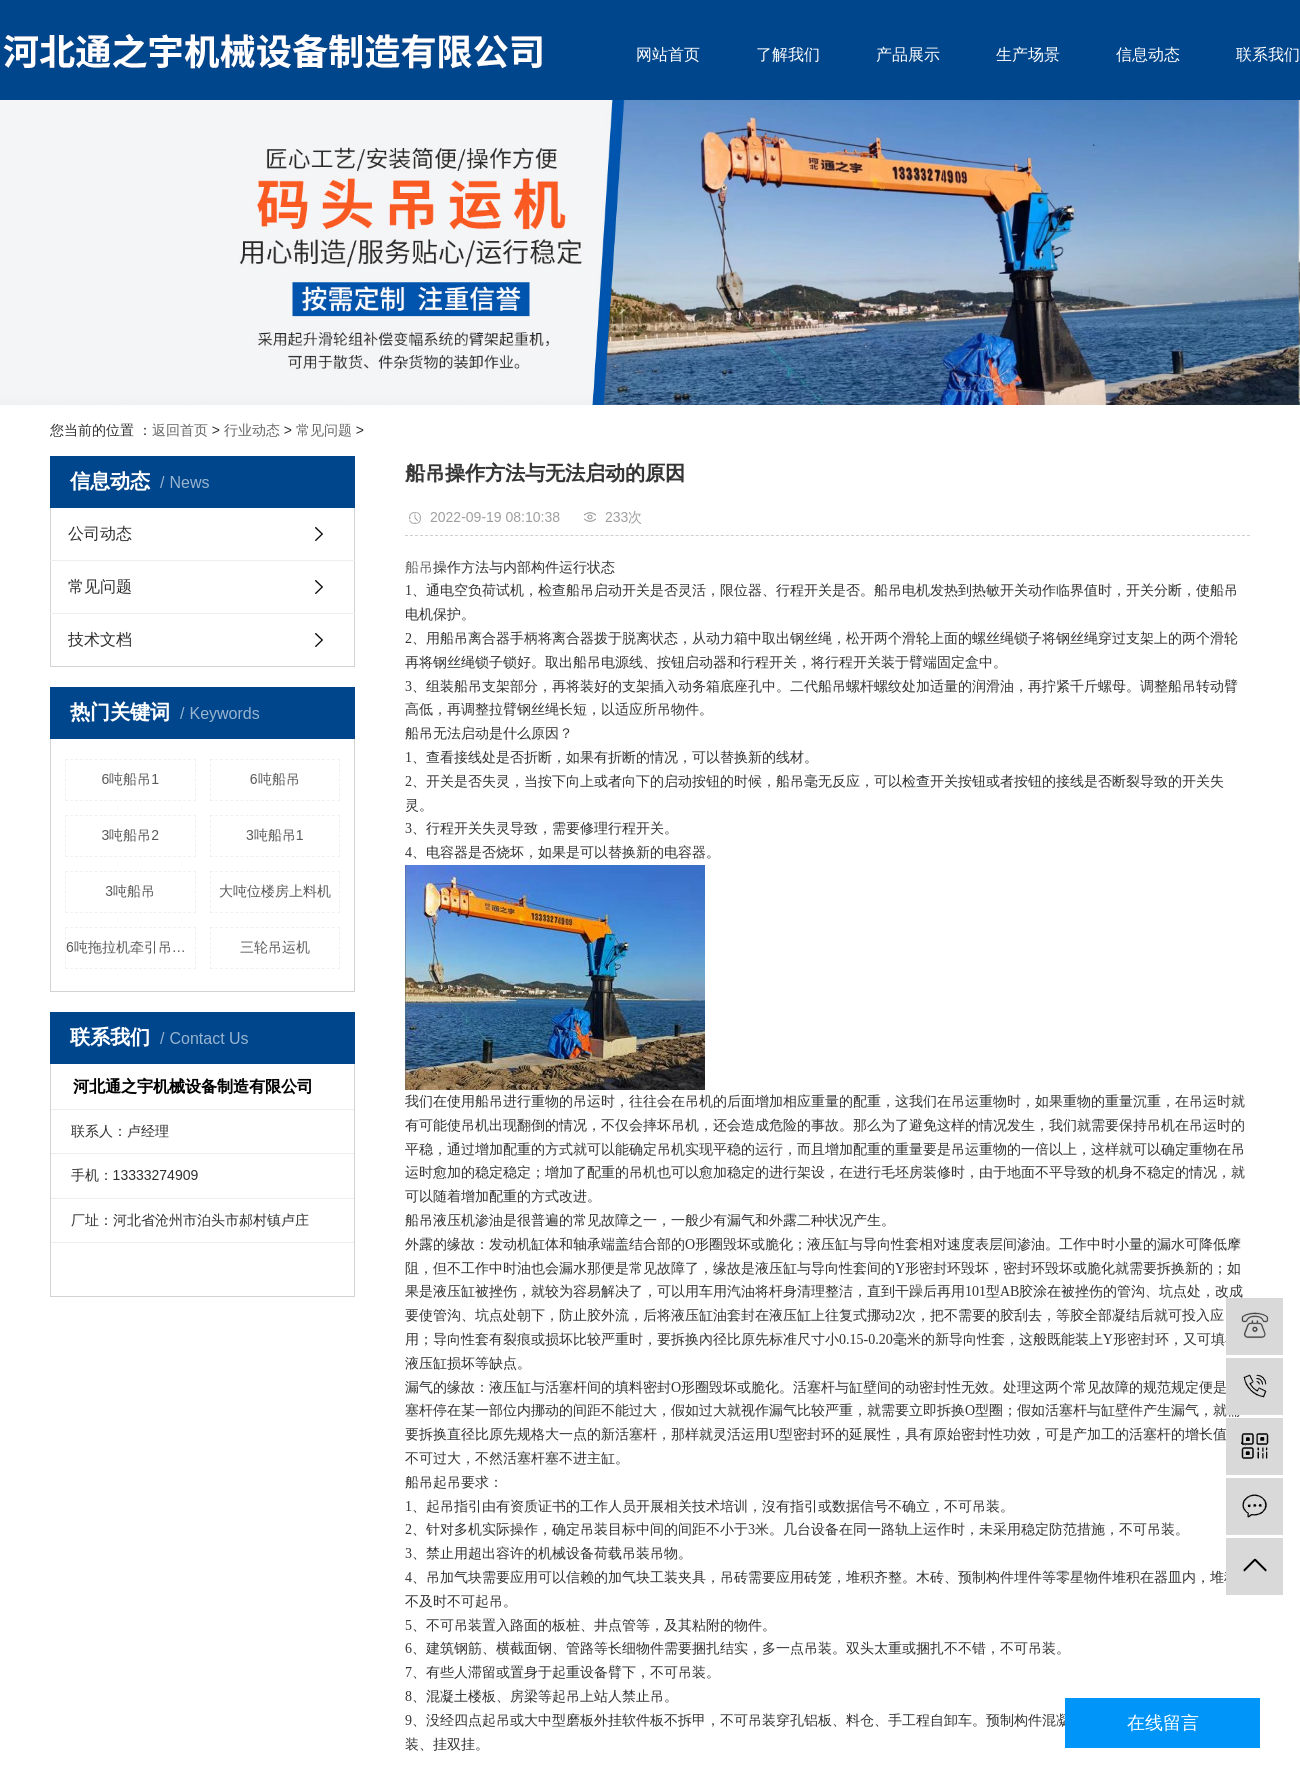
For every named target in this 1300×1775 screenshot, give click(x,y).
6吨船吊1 (130, 779)
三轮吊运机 (275, 947)
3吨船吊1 (275, 835)
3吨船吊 (130, 891)
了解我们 (788, 54)
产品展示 (908, 54)
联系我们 (1268, 54)
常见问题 (324, 430)
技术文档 (100, 639)
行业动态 (252, 430)
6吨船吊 (275, 779)
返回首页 (180, 430)
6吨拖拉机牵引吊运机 (131, 947)
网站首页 (668, 54)
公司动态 (100, 533)
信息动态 (1148, 54)
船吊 (419, 567)
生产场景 (1028, 54)
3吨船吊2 (130, 835)
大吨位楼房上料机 (275, 891)
